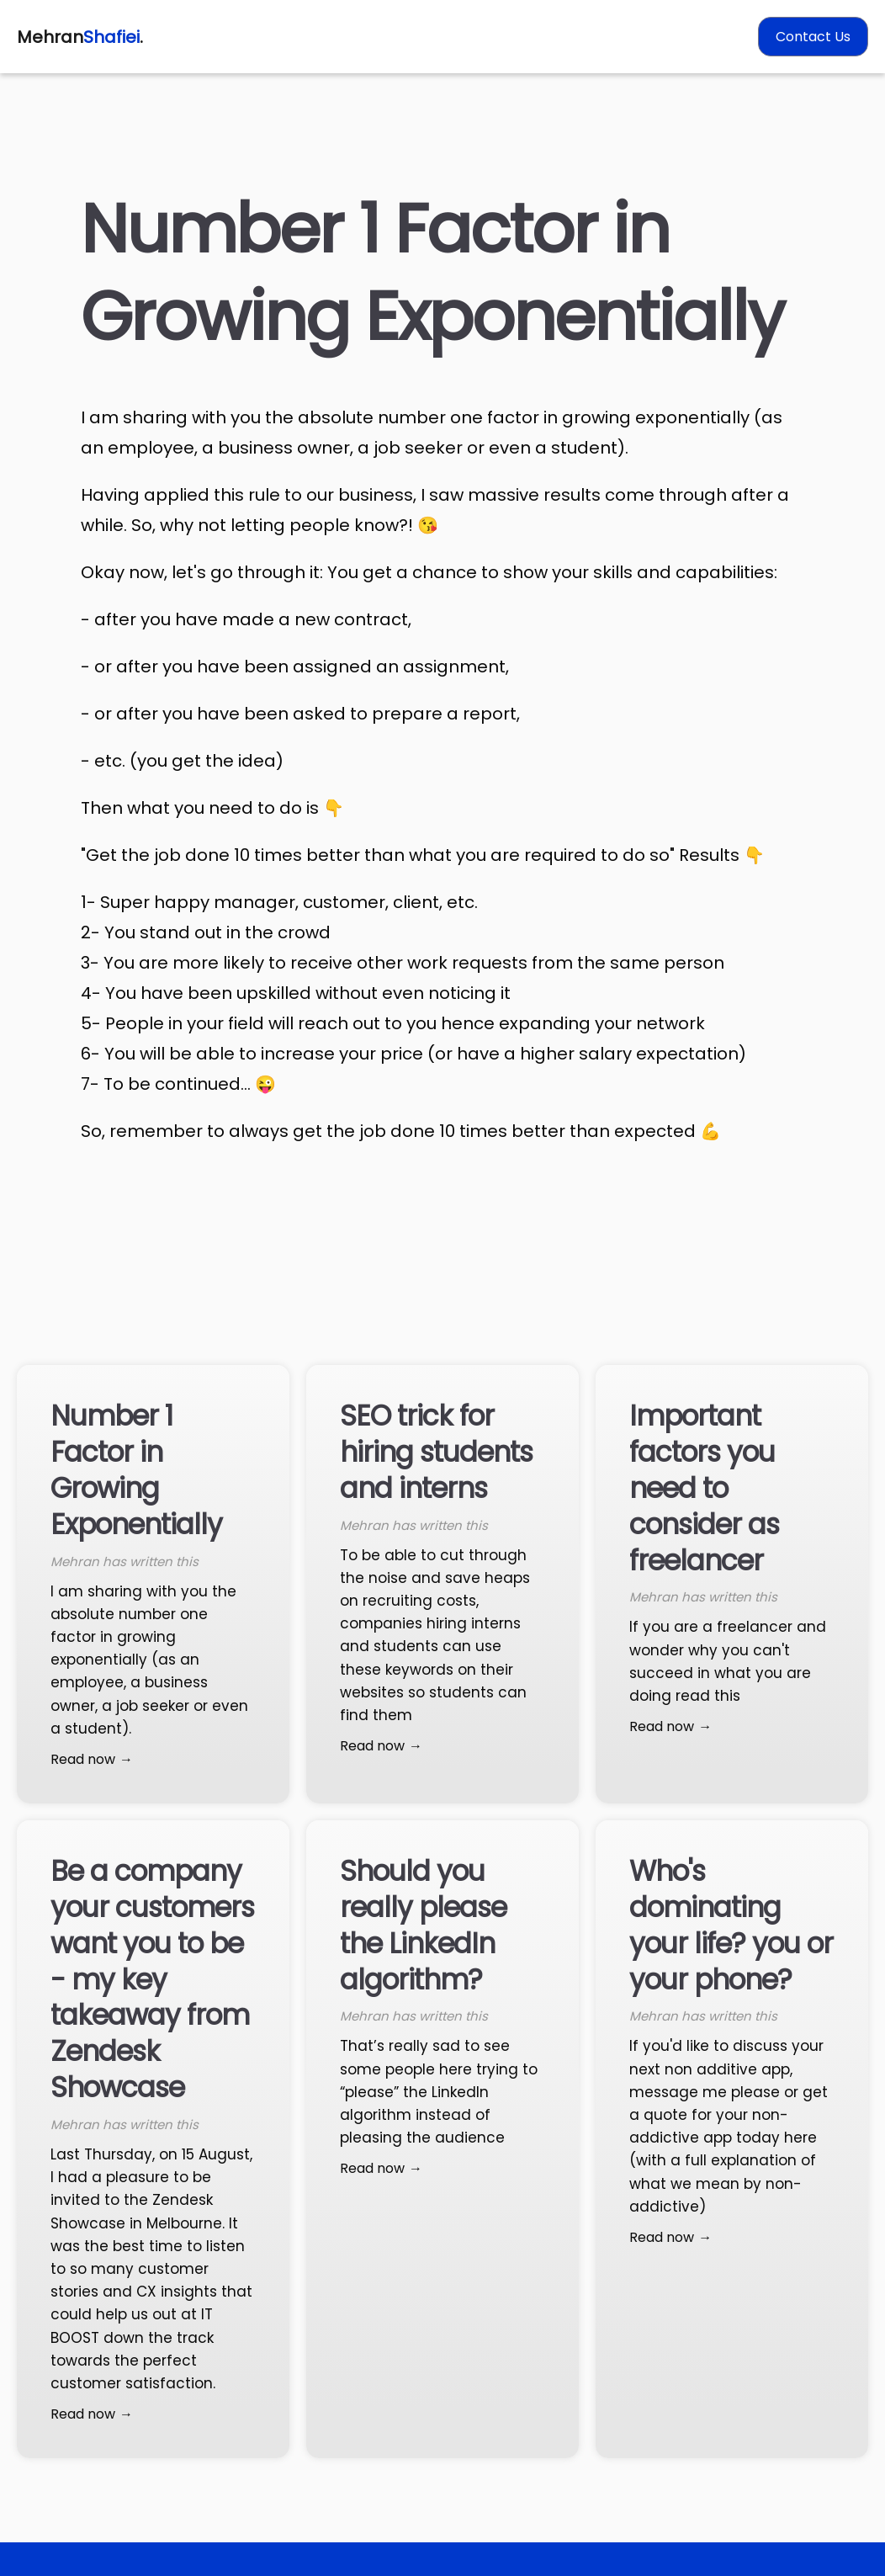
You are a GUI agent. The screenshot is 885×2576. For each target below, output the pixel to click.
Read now (82, 1759)
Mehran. (80, 37)
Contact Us (813, 36)
